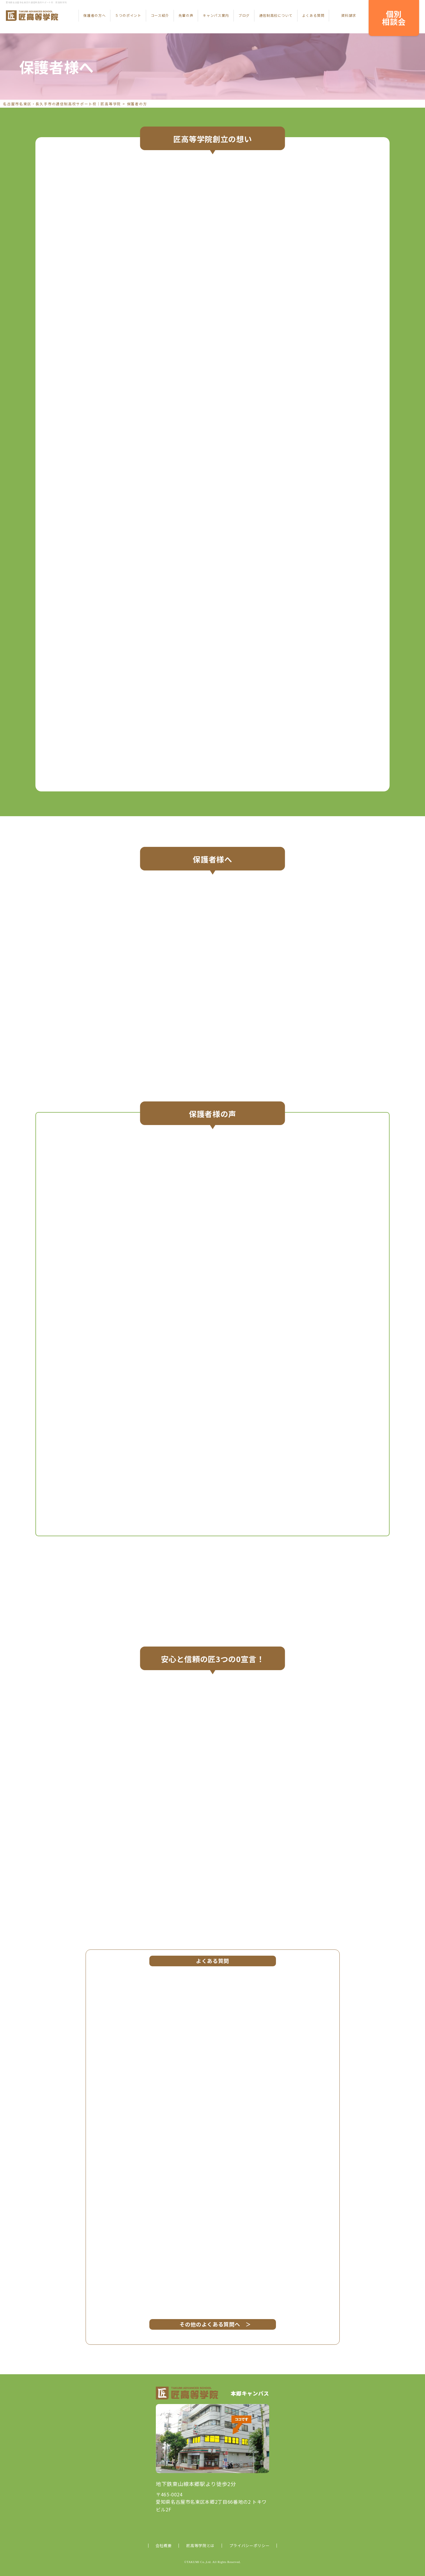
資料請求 (348, 15)
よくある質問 (313, 15)
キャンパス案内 (216, 15)
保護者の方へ (94, 15)
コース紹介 (160, 15)
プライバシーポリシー (249, 2545)
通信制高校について (276, 15)
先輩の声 (186, 15)
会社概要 (164, 2545)
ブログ (244, 15)
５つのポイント (128, 15)
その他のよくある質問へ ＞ (212, 2324)
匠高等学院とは (200, 2545)
